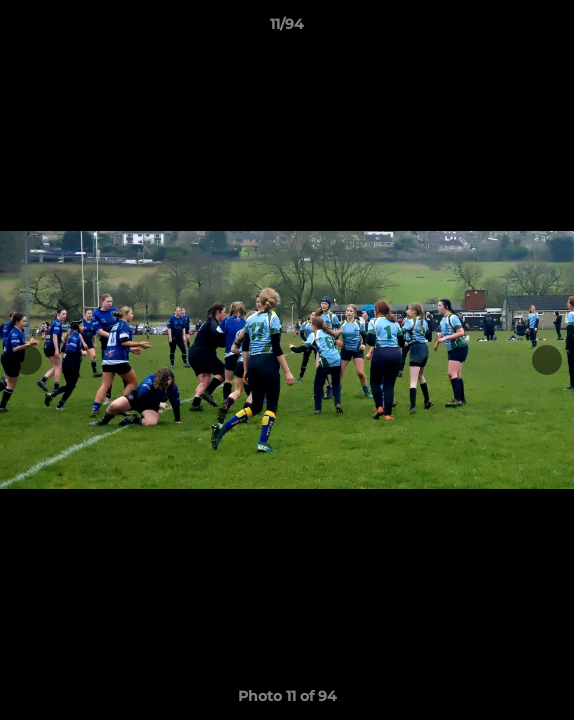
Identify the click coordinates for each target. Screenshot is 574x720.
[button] (550, 29)
